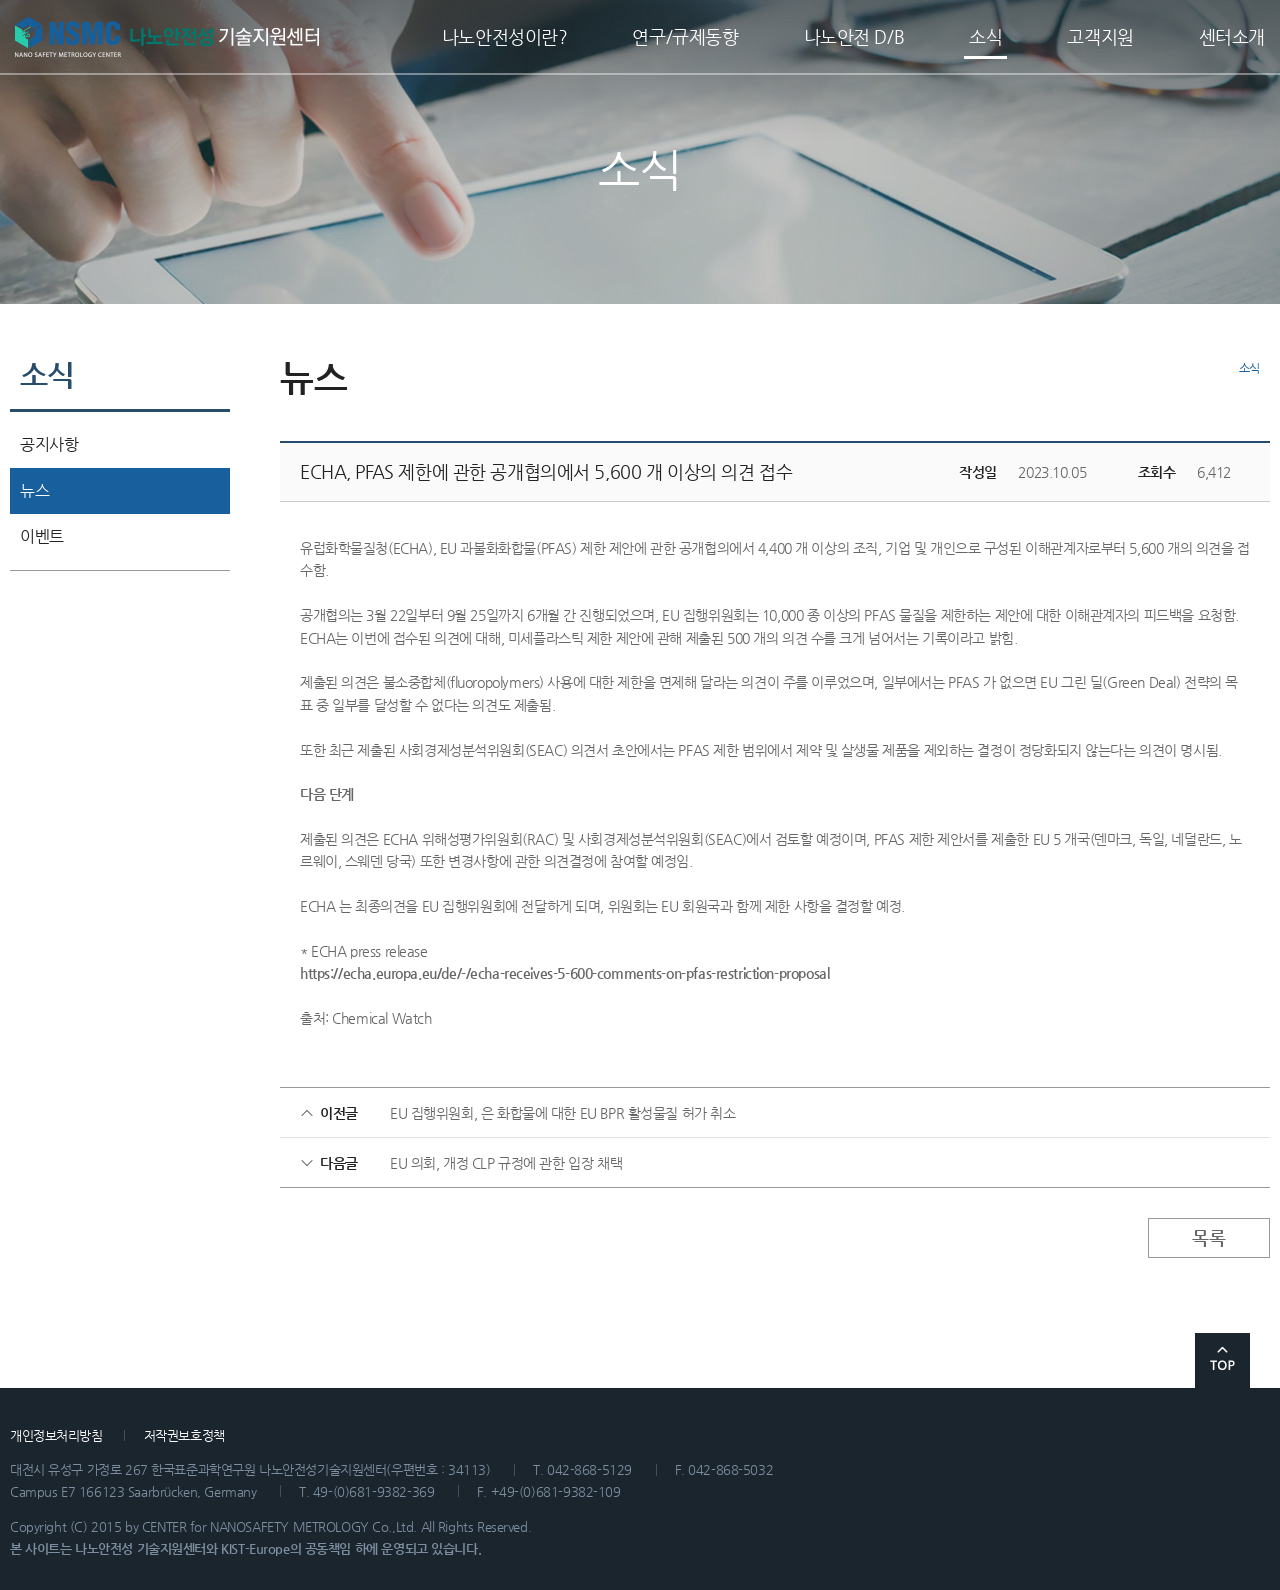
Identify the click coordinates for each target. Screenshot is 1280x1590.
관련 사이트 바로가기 (1175, 1441)
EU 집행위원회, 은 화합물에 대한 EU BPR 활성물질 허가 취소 (562, 1113)
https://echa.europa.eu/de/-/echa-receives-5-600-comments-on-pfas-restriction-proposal (564, 973)
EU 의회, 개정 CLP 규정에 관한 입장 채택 (506, 1163)
